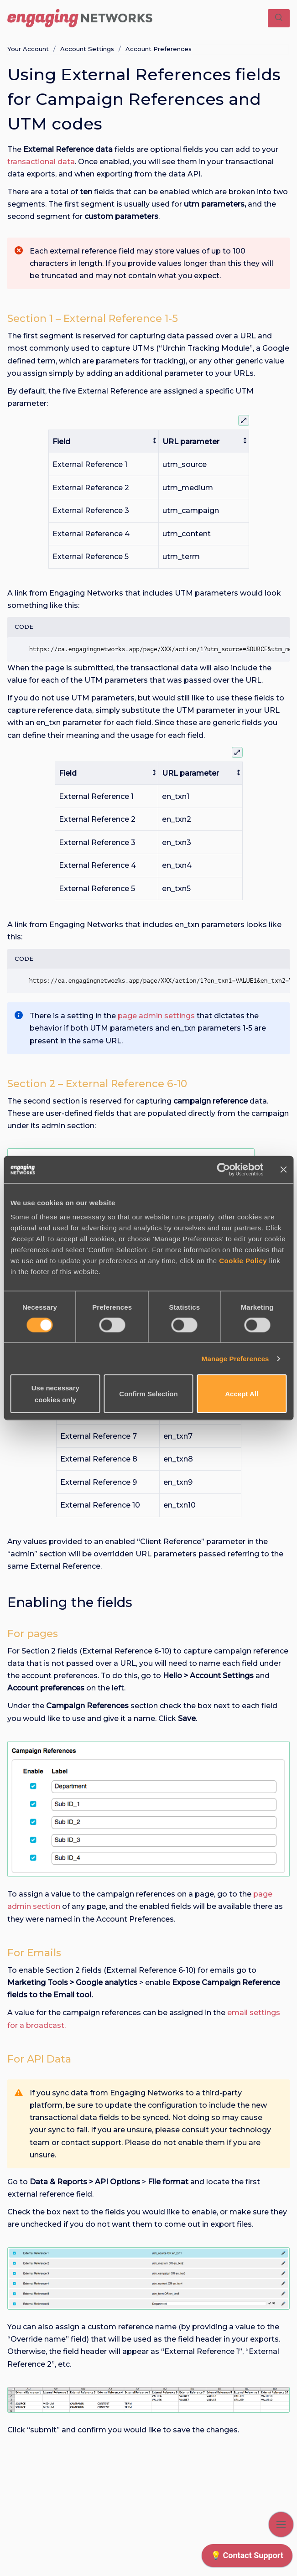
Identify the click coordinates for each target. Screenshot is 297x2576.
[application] (247, 2558)
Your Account (28, 48)
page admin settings (156, 1015)
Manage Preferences (235, 1358)
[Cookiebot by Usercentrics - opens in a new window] (223, 1169)
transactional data (41, 161)
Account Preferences (158, 48)
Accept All (241, 1394)
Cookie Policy (243, 1261)
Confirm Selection (148, 1394)
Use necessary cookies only (55, 1394)
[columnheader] (103, 441)
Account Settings (87, 48)
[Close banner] (283, 1169)
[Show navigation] (281, 2524)
